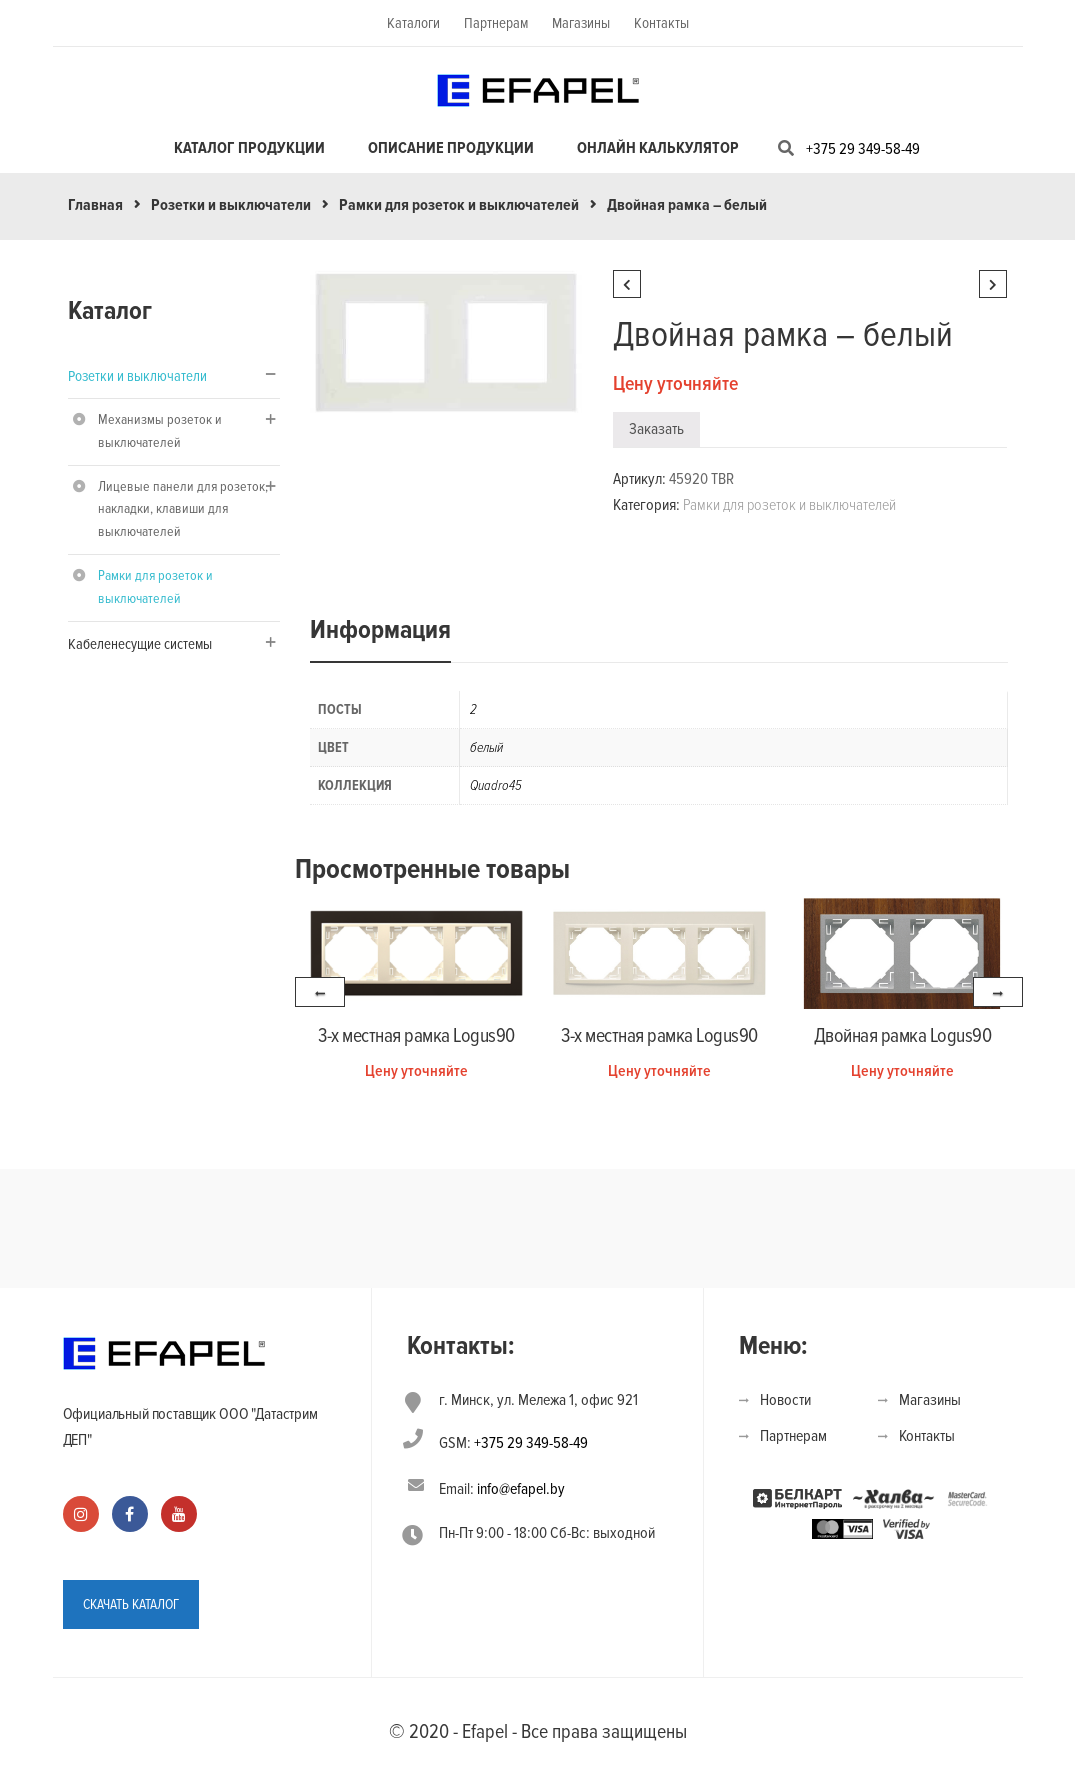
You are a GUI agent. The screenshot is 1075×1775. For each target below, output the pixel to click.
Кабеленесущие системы (140, 644)
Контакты (661, 23)
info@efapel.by (521, 1489)
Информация (380, 630)
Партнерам (496, 23)
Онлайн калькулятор (658, 148)
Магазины (581, 23)
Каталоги (413, 23)
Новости (785, 1400)
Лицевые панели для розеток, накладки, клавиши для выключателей (183, 509)
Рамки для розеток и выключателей (459, 205)
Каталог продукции (249, 148)
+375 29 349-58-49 (863, 149)
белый (486, 747)
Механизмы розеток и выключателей (160, 431)
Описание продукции (451, 148)
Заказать (656, 429)
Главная (95, 205)
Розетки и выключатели (231, 205)
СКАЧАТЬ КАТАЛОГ (131, 1604)
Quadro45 (496, 785)
